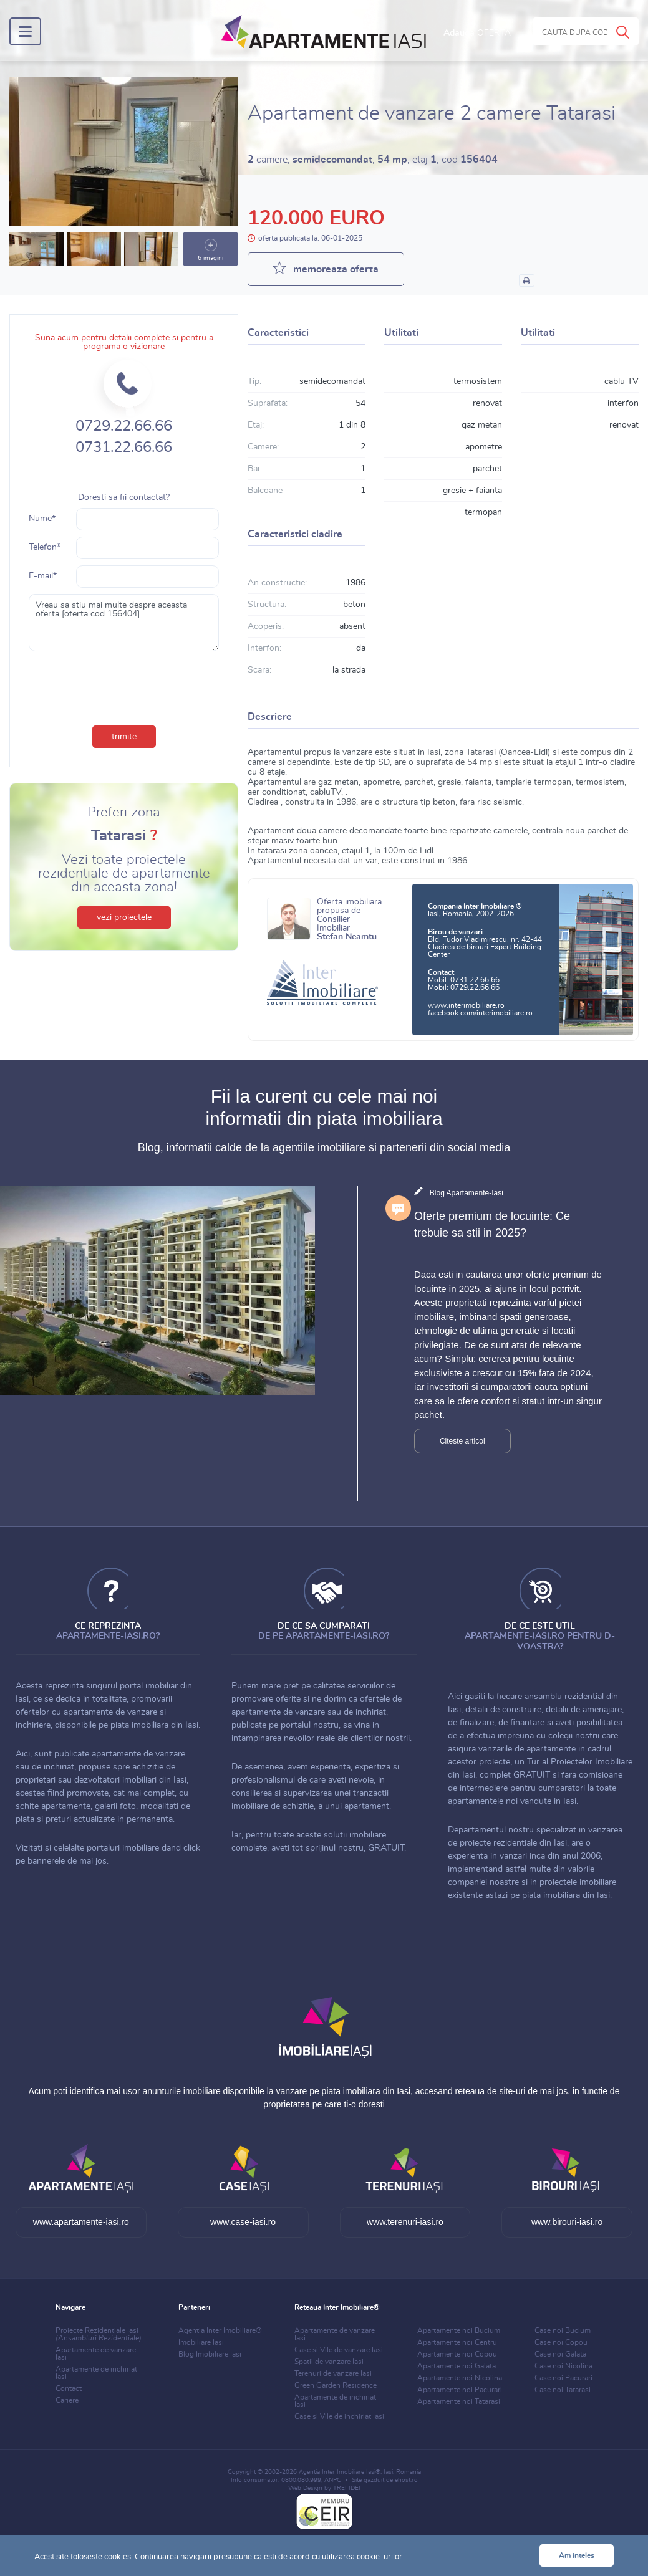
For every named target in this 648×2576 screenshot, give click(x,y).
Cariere (67, 2400)
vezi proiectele (124, 917)
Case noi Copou (561, 2342)
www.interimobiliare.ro (466, 1005)
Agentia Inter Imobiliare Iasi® (339, 2472)
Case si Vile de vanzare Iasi (338, 2349)
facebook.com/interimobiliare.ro (480, 1013)
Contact (69, 2388)
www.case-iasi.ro (243, 2222)
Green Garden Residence (335, 2385)
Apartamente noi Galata (456, 2366)
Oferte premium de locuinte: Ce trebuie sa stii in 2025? (492, 1224)
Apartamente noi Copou (457, 2354)
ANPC (332, 2480)
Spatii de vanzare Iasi (329, 2361)
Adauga (477, 33)
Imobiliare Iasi (201, 2342)
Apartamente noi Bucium (458, 2330)
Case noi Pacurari (563, 2378)
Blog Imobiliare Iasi (209, 2354)
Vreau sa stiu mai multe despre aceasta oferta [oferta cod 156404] (124, 622)
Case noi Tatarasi (562, 2389)
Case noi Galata (560, 2354)
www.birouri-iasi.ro (566, 2222)
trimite (124, 736)
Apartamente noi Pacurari (459, 2389)
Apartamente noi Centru (457, 2342)
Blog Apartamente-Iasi (466, 1193)
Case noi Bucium (562, 2330)
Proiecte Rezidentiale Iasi (99, 2334)
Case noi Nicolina (563, 2366)
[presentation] (124, 685)
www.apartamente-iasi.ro (81, 2222)
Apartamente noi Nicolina (459, 2378)
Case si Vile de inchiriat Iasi (339, 2416)
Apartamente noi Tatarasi (458, 2401)
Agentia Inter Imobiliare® (220, 2330)
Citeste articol (462, 1441)
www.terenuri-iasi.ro (405, 2222)
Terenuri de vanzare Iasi (333, 2373)
